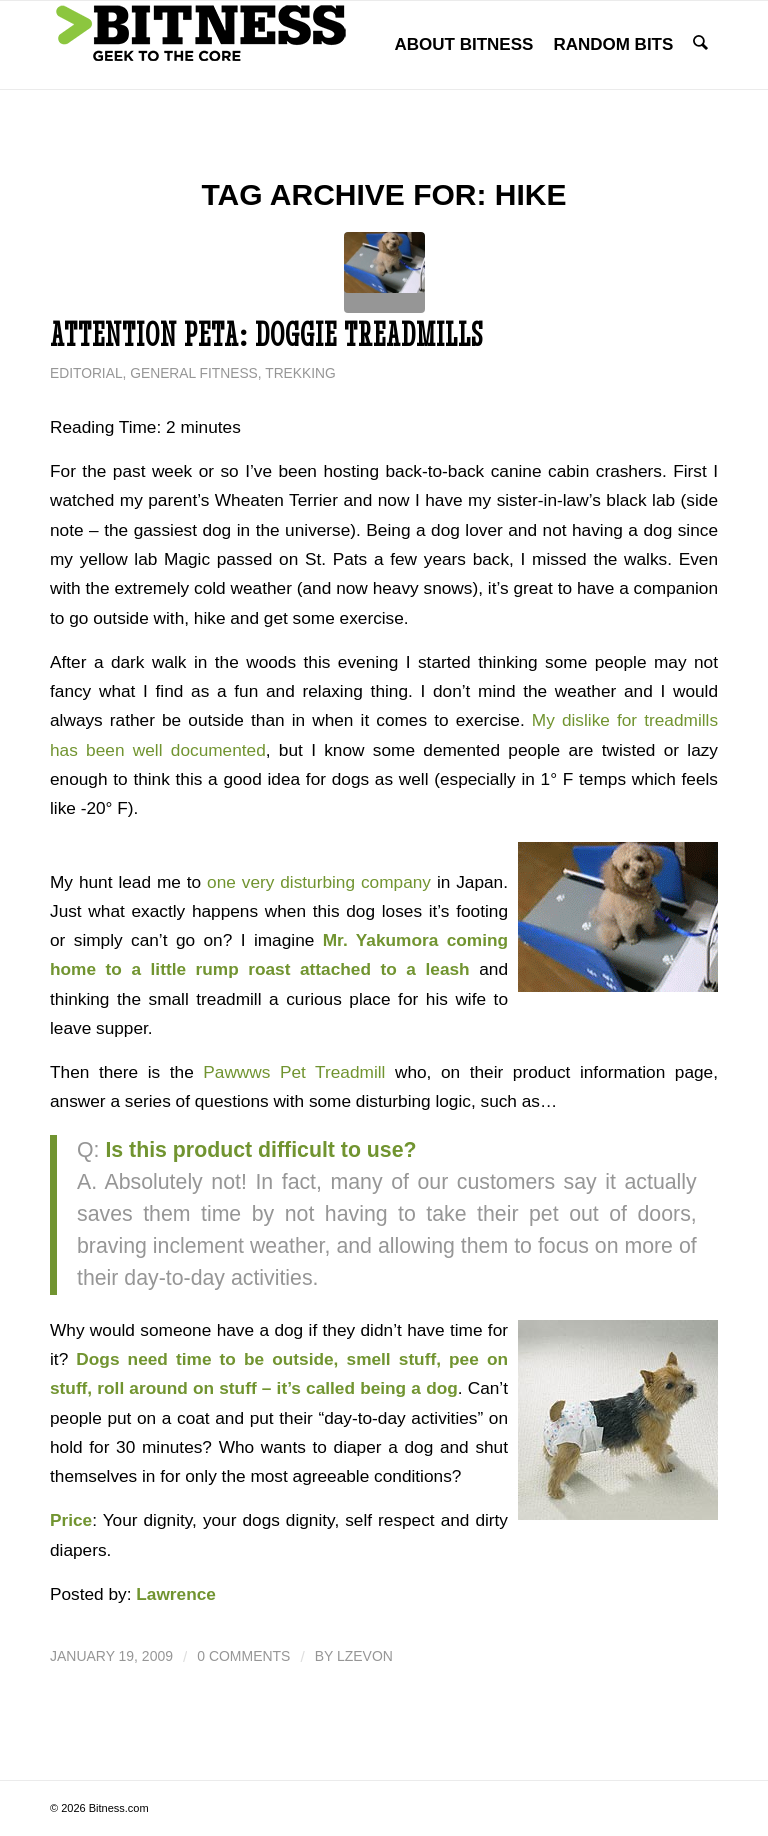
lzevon (365, 1656)
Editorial (86, 373)
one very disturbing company (319, 882)
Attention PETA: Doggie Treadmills (266, 334)
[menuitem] (465, 45)
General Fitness (194, 373)
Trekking (300, 373)
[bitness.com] (200, 45)
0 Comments (243, 1656)
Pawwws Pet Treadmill (294, 1072)
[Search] (701, 45)
